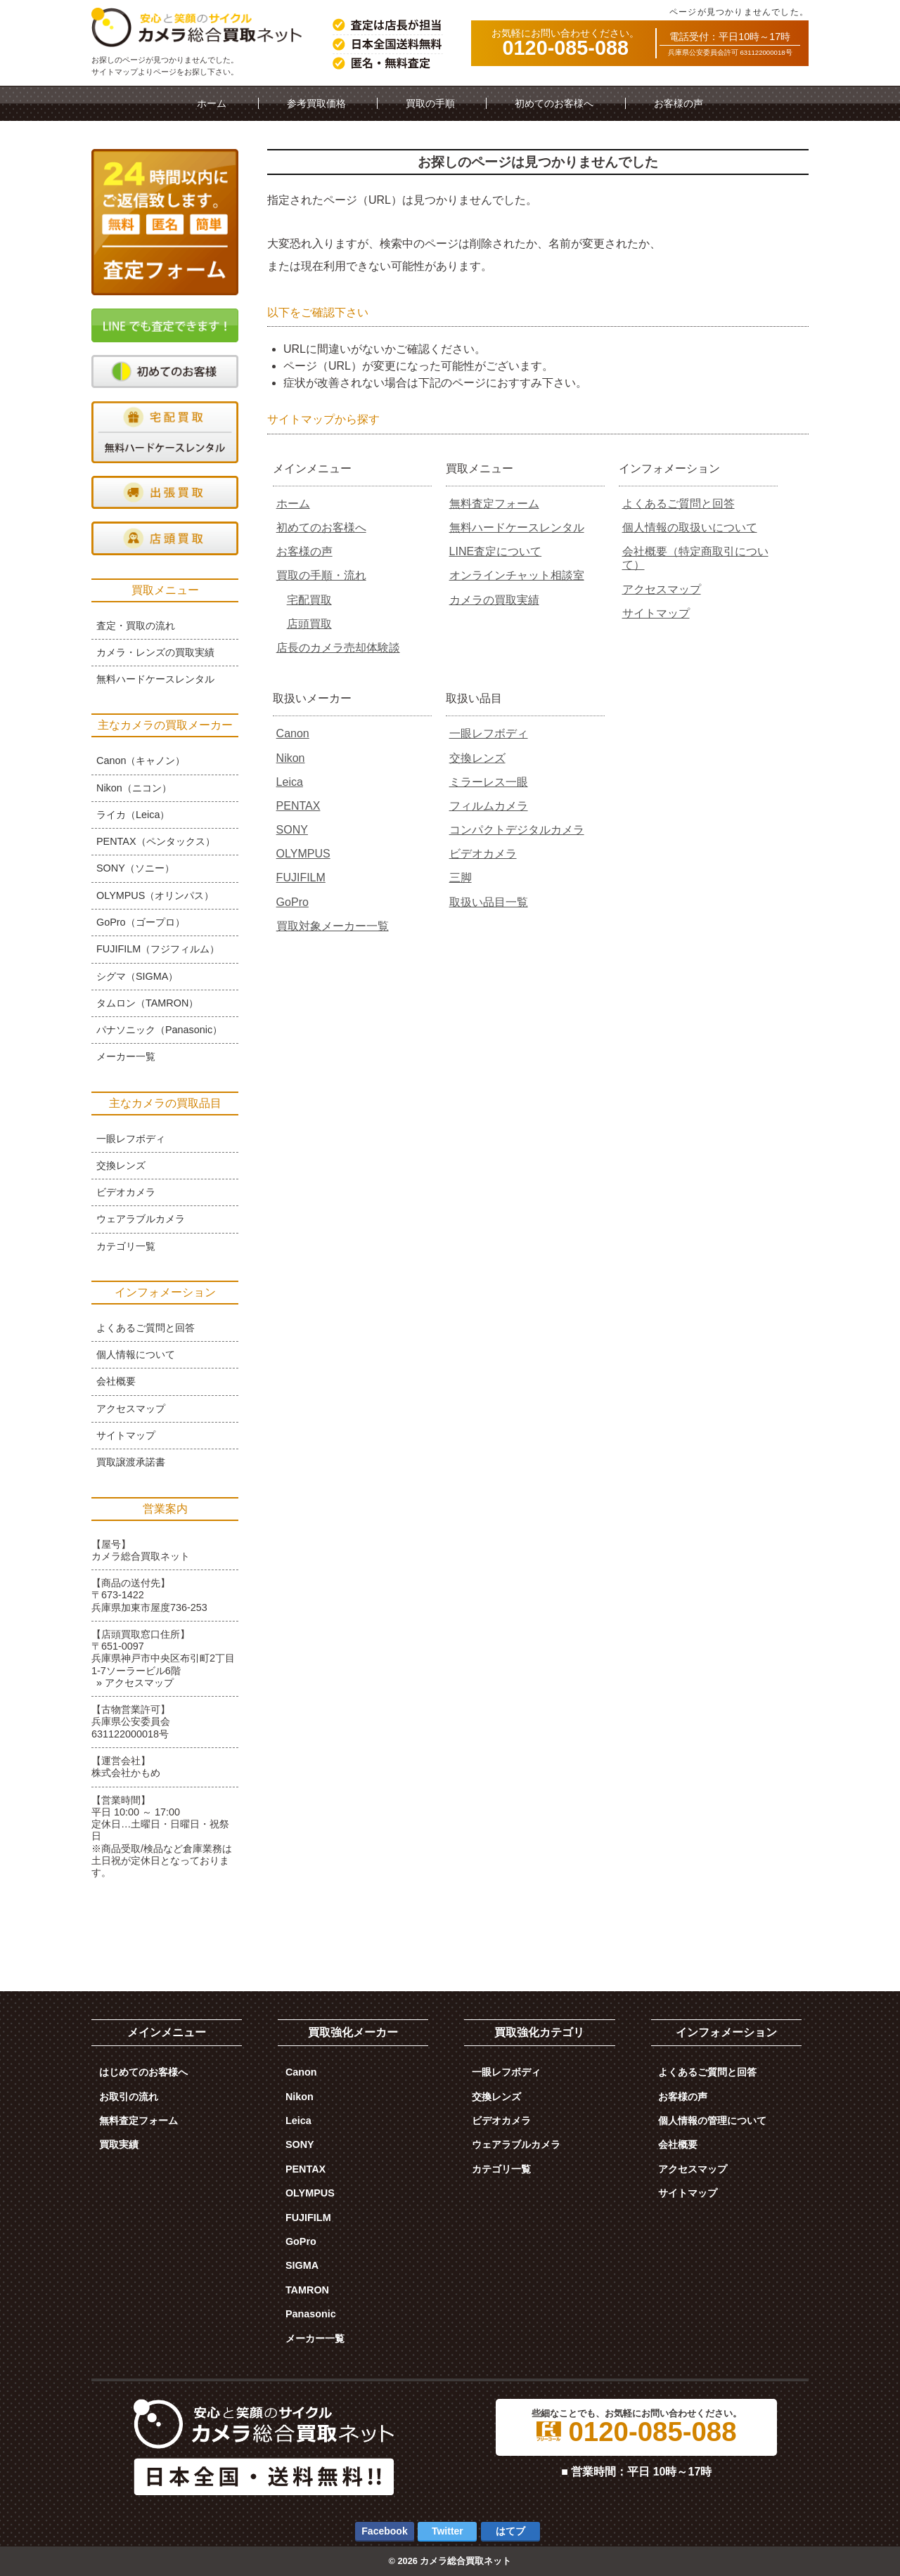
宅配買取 (309, 600)
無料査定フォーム (494, 504)
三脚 (460, 878)
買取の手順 (430, 103)
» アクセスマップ (135, 1682)
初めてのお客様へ (554, 103)
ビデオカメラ (483, 854)
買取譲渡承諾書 (130, 1462)
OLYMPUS (303, 854)
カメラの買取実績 (494, 600)
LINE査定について (495, 551)
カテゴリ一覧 (125, 1246)
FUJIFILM (301, 878)
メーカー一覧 (125, 1056)
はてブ (510, 2531)
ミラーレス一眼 (488, 782)
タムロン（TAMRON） (147, 1003)
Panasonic (310, 2313)
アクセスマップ (661, 589)
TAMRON (307, 2290)
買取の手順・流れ (321, 575)
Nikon (290, 758)
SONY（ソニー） (135, 868)
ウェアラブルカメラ (140, 1218)
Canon (292, 733)
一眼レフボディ (488, 733)
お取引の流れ (128, 2096)
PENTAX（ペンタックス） (155, 841)
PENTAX (298, 806)
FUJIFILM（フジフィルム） (157, 948)
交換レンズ (477, 758)
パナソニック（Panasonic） (159, 1029)
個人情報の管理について (712, 2120)
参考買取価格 (316, 103)
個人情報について (135, 1354)
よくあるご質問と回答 (678, 504)
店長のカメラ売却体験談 (338, 648)
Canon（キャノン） (140, 760)
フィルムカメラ (488, 806)
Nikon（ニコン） (134, 788)
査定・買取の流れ (135, 625)
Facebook (384, 2531)
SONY (292, 830)
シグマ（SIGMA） (137, 976)
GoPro (292, 902)
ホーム (211, 103)
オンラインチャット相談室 (516, 575)
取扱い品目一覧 (488, 902)
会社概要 (116, 1381)
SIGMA (302, 2265)
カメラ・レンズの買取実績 (155, 652)
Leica (289, 782)
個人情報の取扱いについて (689, 527)
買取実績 (119, 2144)
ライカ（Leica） (132, 814)
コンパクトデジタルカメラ (516, 830)
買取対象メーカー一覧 (332, 926)
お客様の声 (678, 103)
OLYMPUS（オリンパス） (155, 895)
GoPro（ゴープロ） (140, 922)
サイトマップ (656, 613)
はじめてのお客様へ (143, 2072)
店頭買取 (309, 624)
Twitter (447, 2531)
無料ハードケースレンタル (516, 527)
